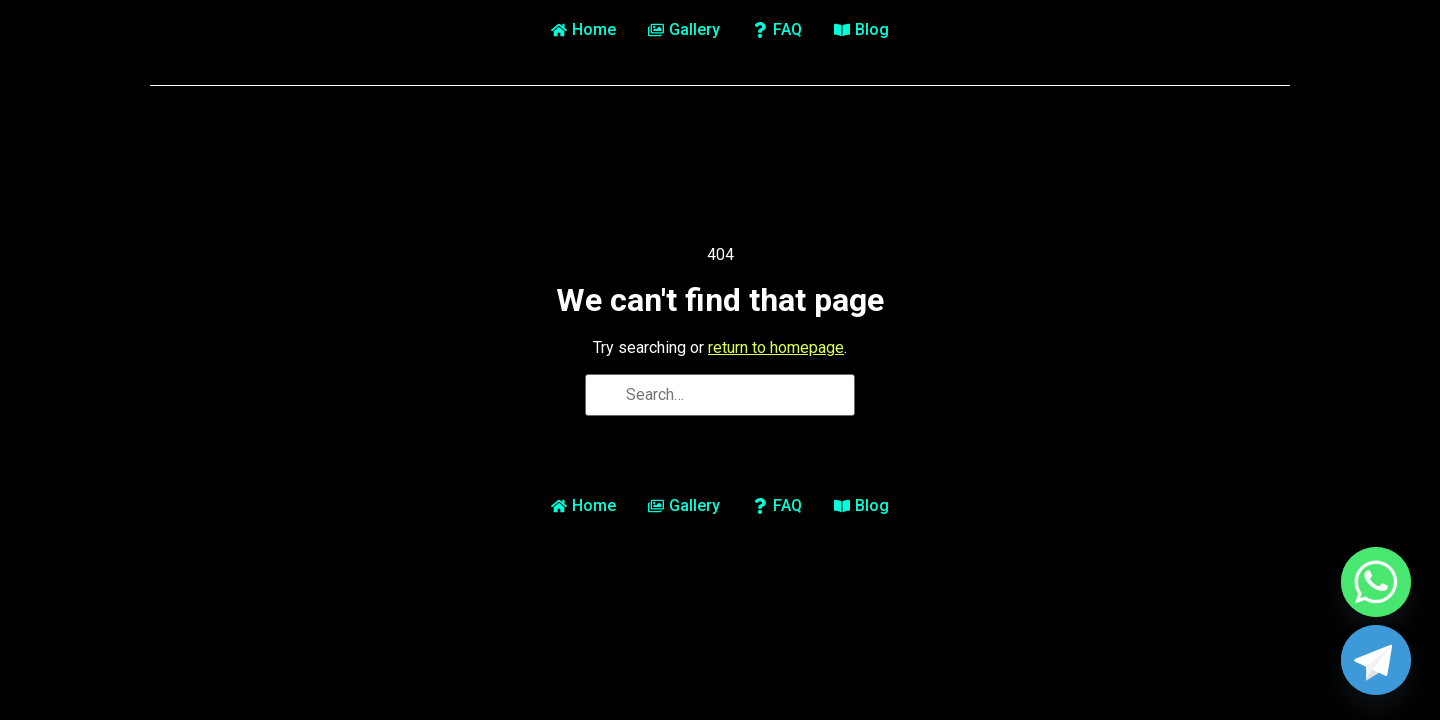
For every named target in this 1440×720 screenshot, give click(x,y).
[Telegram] (1376, 660)
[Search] (607, 397)
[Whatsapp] (1376, 582)
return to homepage (776, 347)
